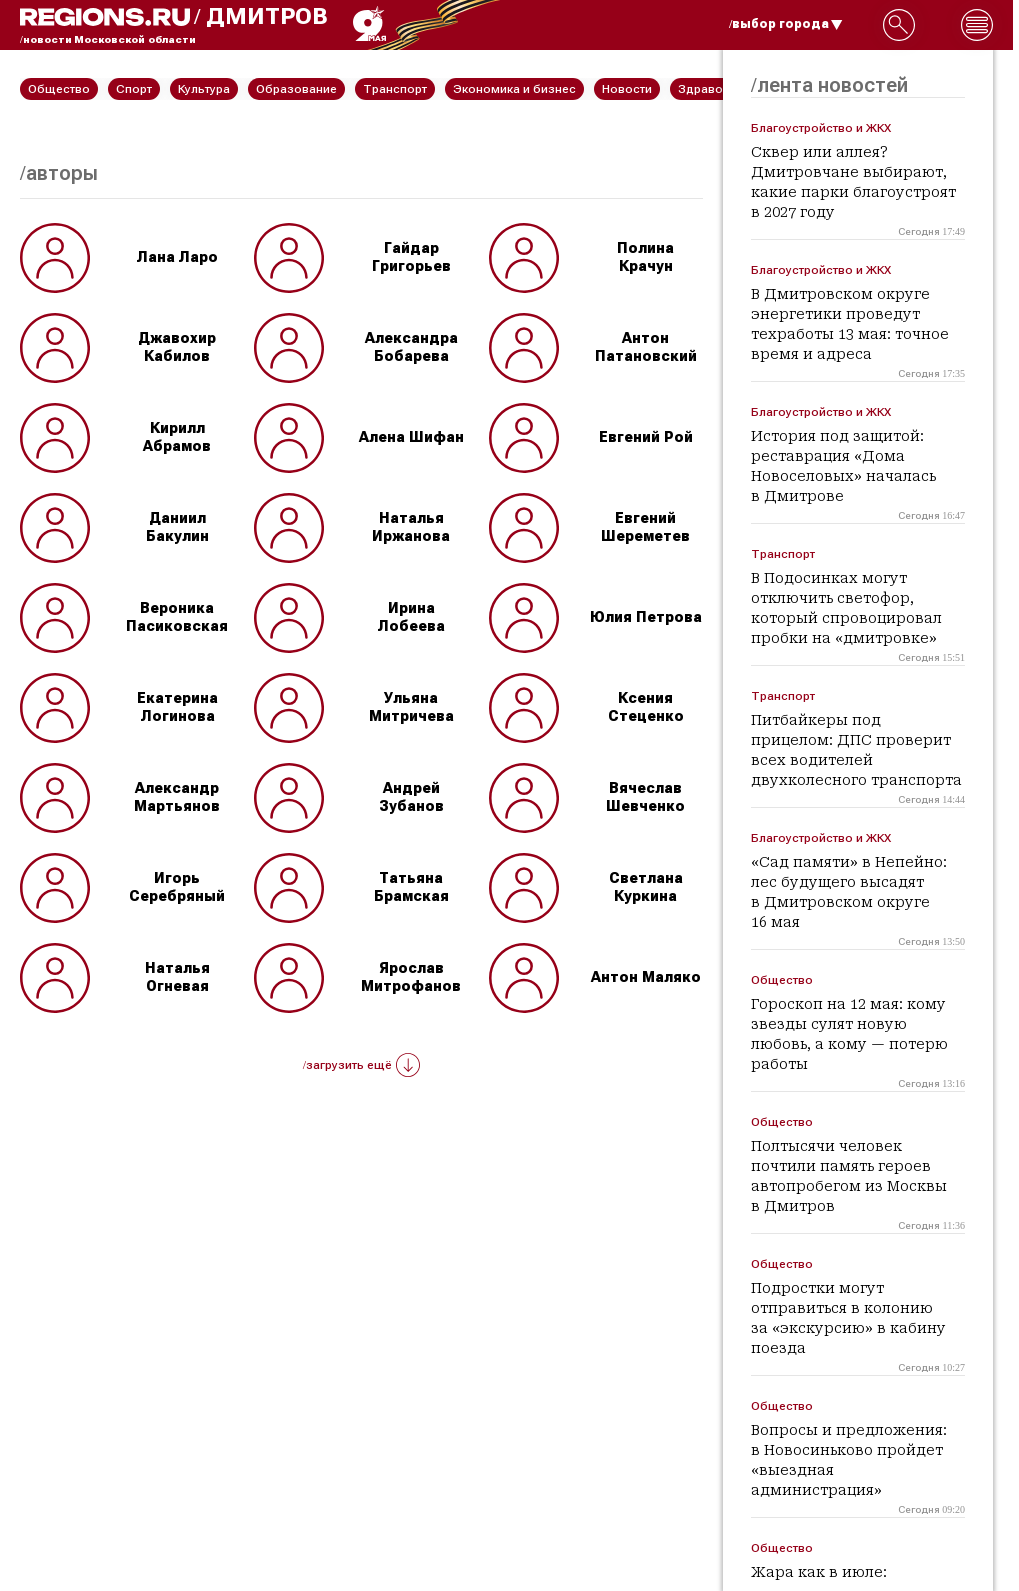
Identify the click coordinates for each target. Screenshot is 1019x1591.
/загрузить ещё (361, 1065)
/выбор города (786, 24)
